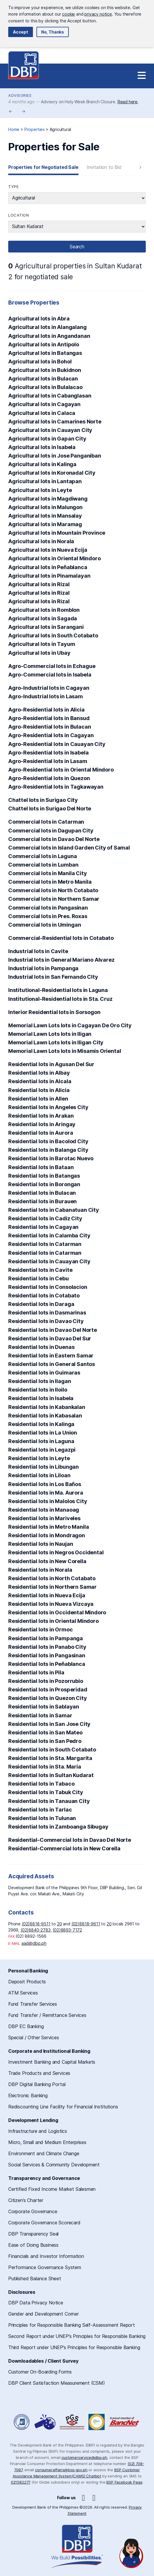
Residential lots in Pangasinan (46, 1655)
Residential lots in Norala (40, 1570)
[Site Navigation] (142, 75)
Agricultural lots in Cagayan (44, 404)
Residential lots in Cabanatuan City (53, 1210)
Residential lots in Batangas (44, 1176)
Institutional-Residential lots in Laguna (58, 990)
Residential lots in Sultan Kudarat (51, 1775)
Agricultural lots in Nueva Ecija (47, 550)
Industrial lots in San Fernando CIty (53, 977)
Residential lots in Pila (36, 1672)
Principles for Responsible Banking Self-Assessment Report (71, 2325)
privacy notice (98, 13)
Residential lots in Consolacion (47, 1287)
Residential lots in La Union (42, 1433)
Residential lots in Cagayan (43, 1227)
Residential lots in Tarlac (40, 1809)
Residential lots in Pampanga (45, 1638)
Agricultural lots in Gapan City (47, 439)
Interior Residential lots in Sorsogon (54, 1012)
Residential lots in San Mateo (45, 1732)
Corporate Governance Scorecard (44, 2223)
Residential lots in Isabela (40, 1398)
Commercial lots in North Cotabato (53, 890)
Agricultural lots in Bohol (39, 361)
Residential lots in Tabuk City (45, 1792)
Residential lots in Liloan (39, 1475)
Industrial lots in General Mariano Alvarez (61, 960)
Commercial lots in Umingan (44, 925)
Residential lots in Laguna (41, 1441)
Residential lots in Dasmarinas (47, 1312)
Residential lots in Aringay (42, 1124)
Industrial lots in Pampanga (43, 968)
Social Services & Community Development (54, 2165)
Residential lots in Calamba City (49, 1235)
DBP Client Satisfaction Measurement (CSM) (56, 2383)
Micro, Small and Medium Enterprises (47, 2142)
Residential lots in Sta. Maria (44, 1767)
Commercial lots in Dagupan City (50, 830)
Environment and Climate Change (43, 2153)
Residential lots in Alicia (38, 1090)
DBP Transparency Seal (33, 2234)
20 (59, 1923)
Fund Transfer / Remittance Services (47, 2015)
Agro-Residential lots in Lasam (47, 761)
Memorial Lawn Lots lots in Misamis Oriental (64, 1051)
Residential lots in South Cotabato (52, 1749)
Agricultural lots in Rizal (38, 584)
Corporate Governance (32, 2211)
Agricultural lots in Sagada (42, 618)
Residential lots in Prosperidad (47, 1689)
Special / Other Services (33, 2037)
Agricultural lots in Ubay (39, 653)
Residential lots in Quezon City (47, 1698)
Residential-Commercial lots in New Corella (64, 1848)
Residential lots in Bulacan (42, 1193)
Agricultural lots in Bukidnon (44, 370)
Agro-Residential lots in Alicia (46, 710)
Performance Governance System (44, 2267)
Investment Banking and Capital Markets (51, 2062)
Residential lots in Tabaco (41, 1784)
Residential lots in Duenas (41, 1347)
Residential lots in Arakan (40, 1116)
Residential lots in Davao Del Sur (49, 1338)
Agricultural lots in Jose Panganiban (54, 456)
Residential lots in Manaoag (43, 1510)
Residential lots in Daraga (41, 1304)
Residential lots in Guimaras (44, 1373)
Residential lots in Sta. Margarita (50, 1758)
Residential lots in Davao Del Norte (52, 1330)
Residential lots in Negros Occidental (56, 1552)
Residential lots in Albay (39, 1073)
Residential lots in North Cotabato (52, 1578)
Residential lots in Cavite (40, 1270)
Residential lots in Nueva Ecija (46, 1595)
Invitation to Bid (104, 167)
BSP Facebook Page (124, 2482)
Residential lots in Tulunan (42, 1818)
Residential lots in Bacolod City (48, 1141)
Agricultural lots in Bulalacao (45, 387)
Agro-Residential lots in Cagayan (50, 735)
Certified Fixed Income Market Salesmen (52, 2189)
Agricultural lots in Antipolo (43, 344)
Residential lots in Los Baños (44, 1484)
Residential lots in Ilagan (39, 1381)
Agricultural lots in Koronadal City (52, 473)
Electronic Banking (28, 2095)
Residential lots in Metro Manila (48, 1527)
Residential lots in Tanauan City (49, 1801)
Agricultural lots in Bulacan (43, 378)
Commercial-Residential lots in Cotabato (61, 938)
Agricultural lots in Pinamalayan (49, 576)
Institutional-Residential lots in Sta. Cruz (60, 999)
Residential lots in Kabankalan (46, 1407)
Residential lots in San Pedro (44, 1741)
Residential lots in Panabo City (47, 1647)
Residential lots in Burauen (42, 1201)
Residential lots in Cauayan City (49, 1261)
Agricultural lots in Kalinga (42, 464)
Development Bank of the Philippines (23, 65)
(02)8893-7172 (67, 1929)
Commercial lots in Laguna (42, 856)
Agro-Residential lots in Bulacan (49, 727)
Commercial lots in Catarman (46, 822)
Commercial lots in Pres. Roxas (47, 916)
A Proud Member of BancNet (124, 2422)
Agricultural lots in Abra (39, 318)
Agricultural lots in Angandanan (49, 336)
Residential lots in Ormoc (40, 1629)
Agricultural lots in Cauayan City (50, 430)
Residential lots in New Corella (47, 1561)
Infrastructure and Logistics (37, 2131)
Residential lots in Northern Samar (52, 1587)
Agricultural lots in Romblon (44, 610)
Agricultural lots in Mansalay (45, 516)
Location (18, 215)
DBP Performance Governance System (72, 2422)
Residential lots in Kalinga (41, 1424)
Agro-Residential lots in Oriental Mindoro (61, 770)
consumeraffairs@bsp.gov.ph (61, 2469)
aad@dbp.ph (33, 1943)
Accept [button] (20, 31)
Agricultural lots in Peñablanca (47, 567)
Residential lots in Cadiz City (45, 1218)
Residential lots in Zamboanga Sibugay (58, 1827)
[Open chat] (131, 2553)
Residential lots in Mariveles (44, 1518)
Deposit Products (27, 1982)
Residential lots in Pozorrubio (45, 1681)
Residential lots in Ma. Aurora (45, 1493)
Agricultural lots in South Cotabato (53, 635)
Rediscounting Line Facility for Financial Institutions (63, 2107)
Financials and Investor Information (46, 2256)
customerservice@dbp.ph (84, 2457)
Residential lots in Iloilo (37, 1390)
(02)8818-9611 (85, 1923)
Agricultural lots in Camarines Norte (54, 421)
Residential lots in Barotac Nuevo (50, 1158)
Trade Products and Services (39, 2073)
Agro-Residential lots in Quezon (49, 778)
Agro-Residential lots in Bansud (49, 718)
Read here (128, 101)
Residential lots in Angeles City (48, 1107)
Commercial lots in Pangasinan (48, 908)
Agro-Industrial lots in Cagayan (48, 688)
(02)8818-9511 (36, 1923)
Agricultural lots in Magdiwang (48, 499)
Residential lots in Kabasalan (45, 1415)
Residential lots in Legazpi (42, 1450)
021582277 (20, 2482)
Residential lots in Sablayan (43, 1707)
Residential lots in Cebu (38, 1278)
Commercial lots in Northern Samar (53, 899)
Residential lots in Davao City (46, 1321)
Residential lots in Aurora (40, 1133)
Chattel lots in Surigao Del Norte (49, 808)
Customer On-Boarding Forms (39, 2372)
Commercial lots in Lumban (43, 865)
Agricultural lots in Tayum (41, 644)
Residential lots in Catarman (44, 1244)
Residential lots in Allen (38, 1099)
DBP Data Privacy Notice (35, 2303)
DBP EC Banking (26, 2026)
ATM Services (23, 1993)
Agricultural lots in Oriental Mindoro (54, 558)
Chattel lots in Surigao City (43, 800)
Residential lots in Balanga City (48, 1150)
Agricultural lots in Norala (41, 541)
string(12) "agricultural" (77, 198)
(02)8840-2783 (36, 1929)
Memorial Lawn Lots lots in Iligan (49, 1034)
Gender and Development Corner (43, 2314)
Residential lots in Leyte (39, 1458)
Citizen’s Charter (25, 2200)
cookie (68, 13)
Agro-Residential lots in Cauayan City (57, 744)
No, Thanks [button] (52, 31)
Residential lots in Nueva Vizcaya (50, 1604)
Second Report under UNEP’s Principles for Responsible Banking (76, 2336)
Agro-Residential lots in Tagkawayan (55, 787)
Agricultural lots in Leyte (40, 490)
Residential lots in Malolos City (47, 1501)
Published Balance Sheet (34, 2278)
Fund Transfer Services (32, 2004)
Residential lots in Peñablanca (46, 1664)
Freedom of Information (22, 2422)
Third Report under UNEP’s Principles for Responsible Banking (74, 2347)
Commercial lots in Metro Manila (50, 882)
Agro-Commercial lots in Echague (52, 666)
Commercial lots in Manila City (47, 873)
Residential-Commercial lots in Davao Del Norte (69, 1840)
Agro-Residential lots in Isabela (48, 752)
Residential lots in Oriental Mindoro (53, 1621)
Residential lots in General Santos (51, 1364)
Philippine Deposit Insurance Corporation (96, 2422)
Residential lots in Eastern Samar (50, 1355)
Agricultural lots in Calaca (41, 413)
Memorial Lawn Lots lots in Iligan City (55, 1042)
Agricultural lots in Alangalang (47, 327)
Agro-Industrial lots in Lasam (45, 696)
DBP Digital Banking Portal (36, 2084)
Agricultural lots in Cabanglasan (49, 396)
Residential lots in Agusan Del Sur (51, 1064)
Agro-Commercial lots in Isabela (49, 675)
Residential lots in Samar (40, 1715)
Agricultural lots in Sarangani (46, 627)
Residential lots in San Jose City (49, 1724)
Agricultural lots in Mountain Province (56, 533)
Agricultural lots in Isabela (42, 447)
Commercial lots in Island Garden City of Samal (69, 848)
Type (13, 186)
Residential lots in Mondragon (46, 1535)
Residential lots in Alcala (39, 1081)
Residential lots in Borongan (44, 1184)
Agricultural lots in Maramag (45, 524)
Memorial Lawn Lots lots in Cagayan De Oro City (70, 1025)
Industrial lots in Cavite (38, 951)
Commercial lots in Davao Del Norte (54, 839)
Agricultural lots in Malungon (45, 507)
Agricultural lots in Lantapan (45, 481)
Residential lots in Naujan (40, 1544)
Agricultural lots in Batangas (45, 353)
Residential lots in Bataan (40, 1167)
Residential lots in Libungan (43, 1467)
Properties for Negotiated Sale (43, 167)
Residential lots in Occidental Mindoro (57, 1612)
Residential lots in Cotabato (44, 1295)
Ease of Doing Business (33, 2245)
